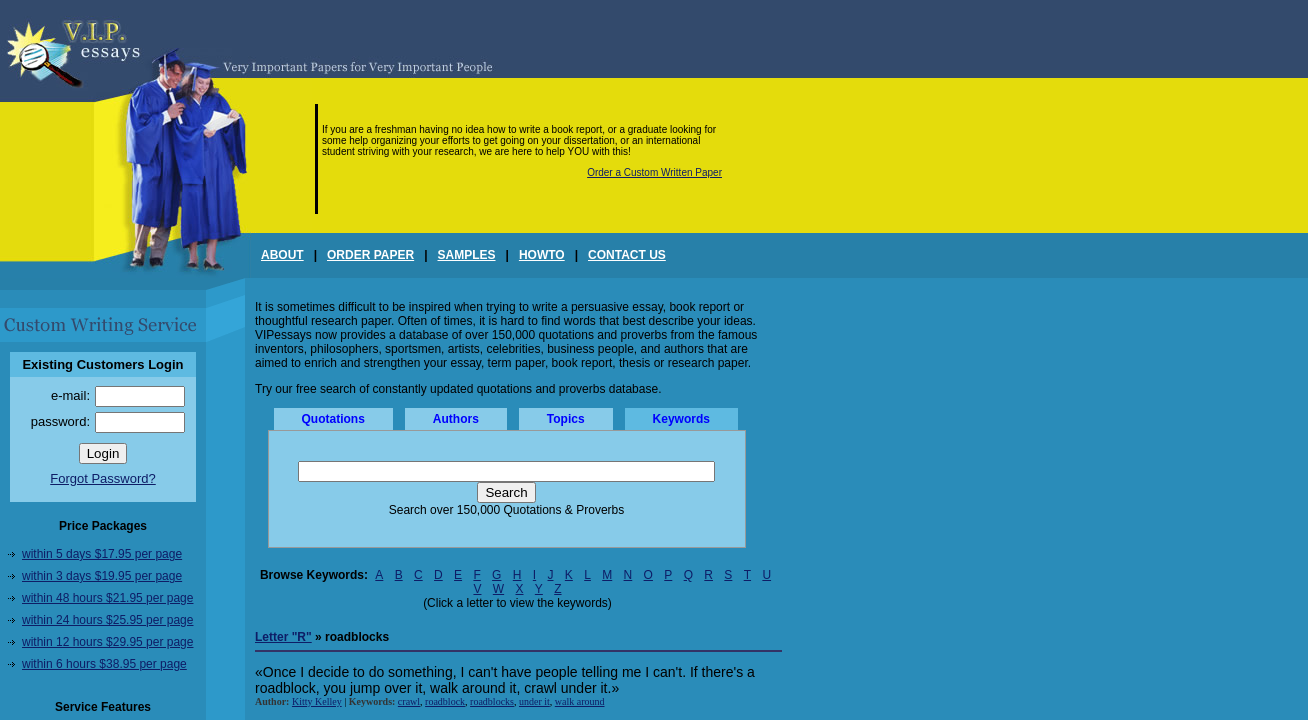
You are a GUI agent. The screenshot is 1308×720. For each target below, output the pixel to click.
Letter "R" (283, 637)
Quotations (333, 419)
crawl (409, 701)
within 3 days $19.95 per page (102, 576)
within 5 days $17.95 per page (102, 554)
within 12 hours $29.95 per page (107, 642)
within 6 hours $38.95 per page (104, 664)
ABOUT (282, 255)
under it (534, 701)
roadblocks (492, 701)
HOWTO (542, 255)
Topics (566, 419)
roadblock (445, 701)
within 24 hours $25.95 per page (107, 620)
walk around (580, 701)
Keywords (681, 419)
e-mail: (70, 395)
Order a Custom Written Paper (654, 172)
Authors (456, 419)
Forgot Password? (103, 478)
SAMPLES (467, 255)
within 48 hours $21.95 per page (107, 598)
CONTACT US (627, 255)
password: (60, 421)
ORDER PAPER (370, 255)
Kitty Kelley (317, 701)
